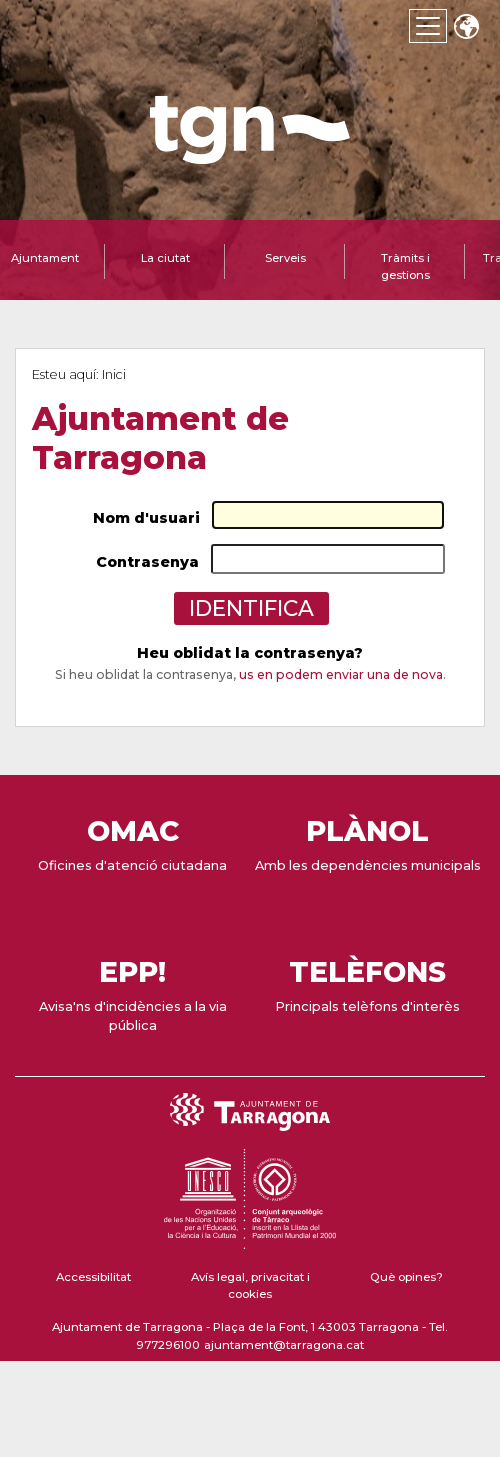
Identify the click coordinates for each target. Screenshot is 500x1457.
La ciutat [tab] (165, 258)
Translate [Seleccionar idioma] (466, 28)
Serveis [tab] (285, 258)
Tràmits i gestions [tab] (405, 266)
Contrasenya (147, 562)
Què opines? (406, 1277)
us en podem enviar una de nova (341, 674)
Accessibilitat (93, 1277)
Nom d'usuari (146, 518)
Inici (114, 374)
